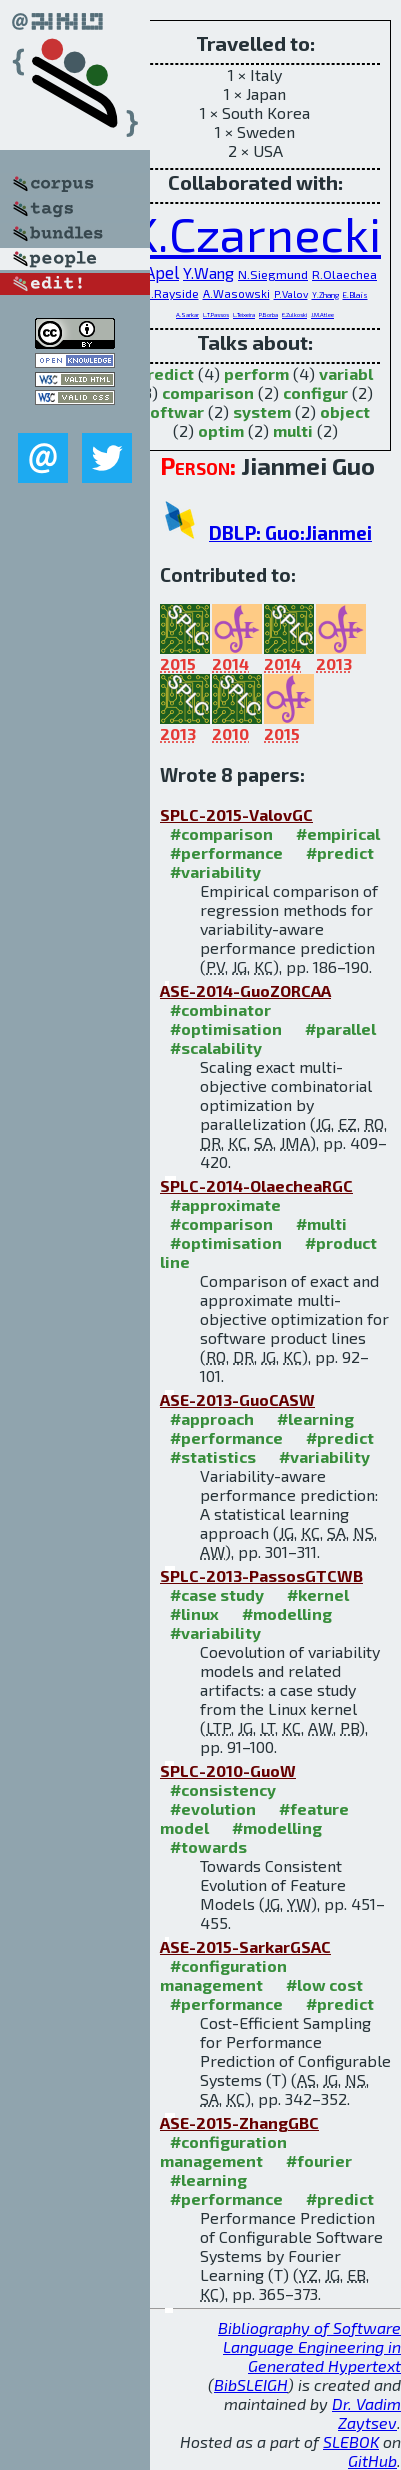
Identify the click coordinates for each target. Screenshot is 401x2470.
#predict (340, 852)
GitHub (372, 2460)
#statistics (213, 1456)
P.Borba (268, 314)
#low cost (324, 1984)
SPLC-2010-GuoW (228, 1770)
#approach (212, 1418)
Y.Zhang (325, 295)
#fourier (319, 2160)
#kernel (318, 1594)
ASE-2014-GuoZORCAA (245, 990)
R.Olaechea (344, 274)
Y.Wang (208, 272)
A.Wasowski (236, 293)
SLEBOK (351, 2441)
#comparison (221, 833)
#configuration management (223, 1975)
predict (165, 373)
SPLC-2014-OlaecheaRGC (256, 1185)
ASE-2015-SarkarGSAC (245, 1946)
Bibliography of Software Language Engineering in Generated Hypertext (309, 2346)
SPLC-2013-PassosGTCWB (261, 1575)
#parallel (340, 1028)
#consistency (223, 1789)
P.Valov (291, 294)
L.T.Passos (216, 314)
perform (256, 373)
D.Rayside (171, 293)
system (262, 411)
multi (293, 430)
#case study (217, 1594)
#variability (215, 871)
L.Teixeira (244, 314)
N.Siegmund (273, 274)
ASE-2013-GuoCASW (237, 1399)
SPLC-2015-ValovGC (236, 814)
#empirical (338, 833)
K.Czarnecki (255, 233)
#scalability (216, 1047)
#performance (226, 852)
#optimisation (226, 1028)
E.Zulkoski (294, 314)
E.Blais (355, 295)
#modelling (287, 1613)
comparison (208, 392)
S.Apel (156, 272)
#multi (321, 1223)
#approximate (225, 1204)
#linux (194, 1613)
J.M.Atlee (322, 314)
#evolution (213, 1808)
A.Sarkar (187, 314)
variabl (346, 373)
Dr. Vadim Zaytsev (366, 2413)
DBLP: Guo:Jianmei (290, 532)
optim (221, 430)
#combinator (220, 1009)
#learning (315, 1418)
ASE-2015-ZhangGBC (239, 2122)
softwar (172, 411)
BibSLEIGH (251, 2384)
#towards (208, 1846)
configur (315, 392)
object (345, 411)
